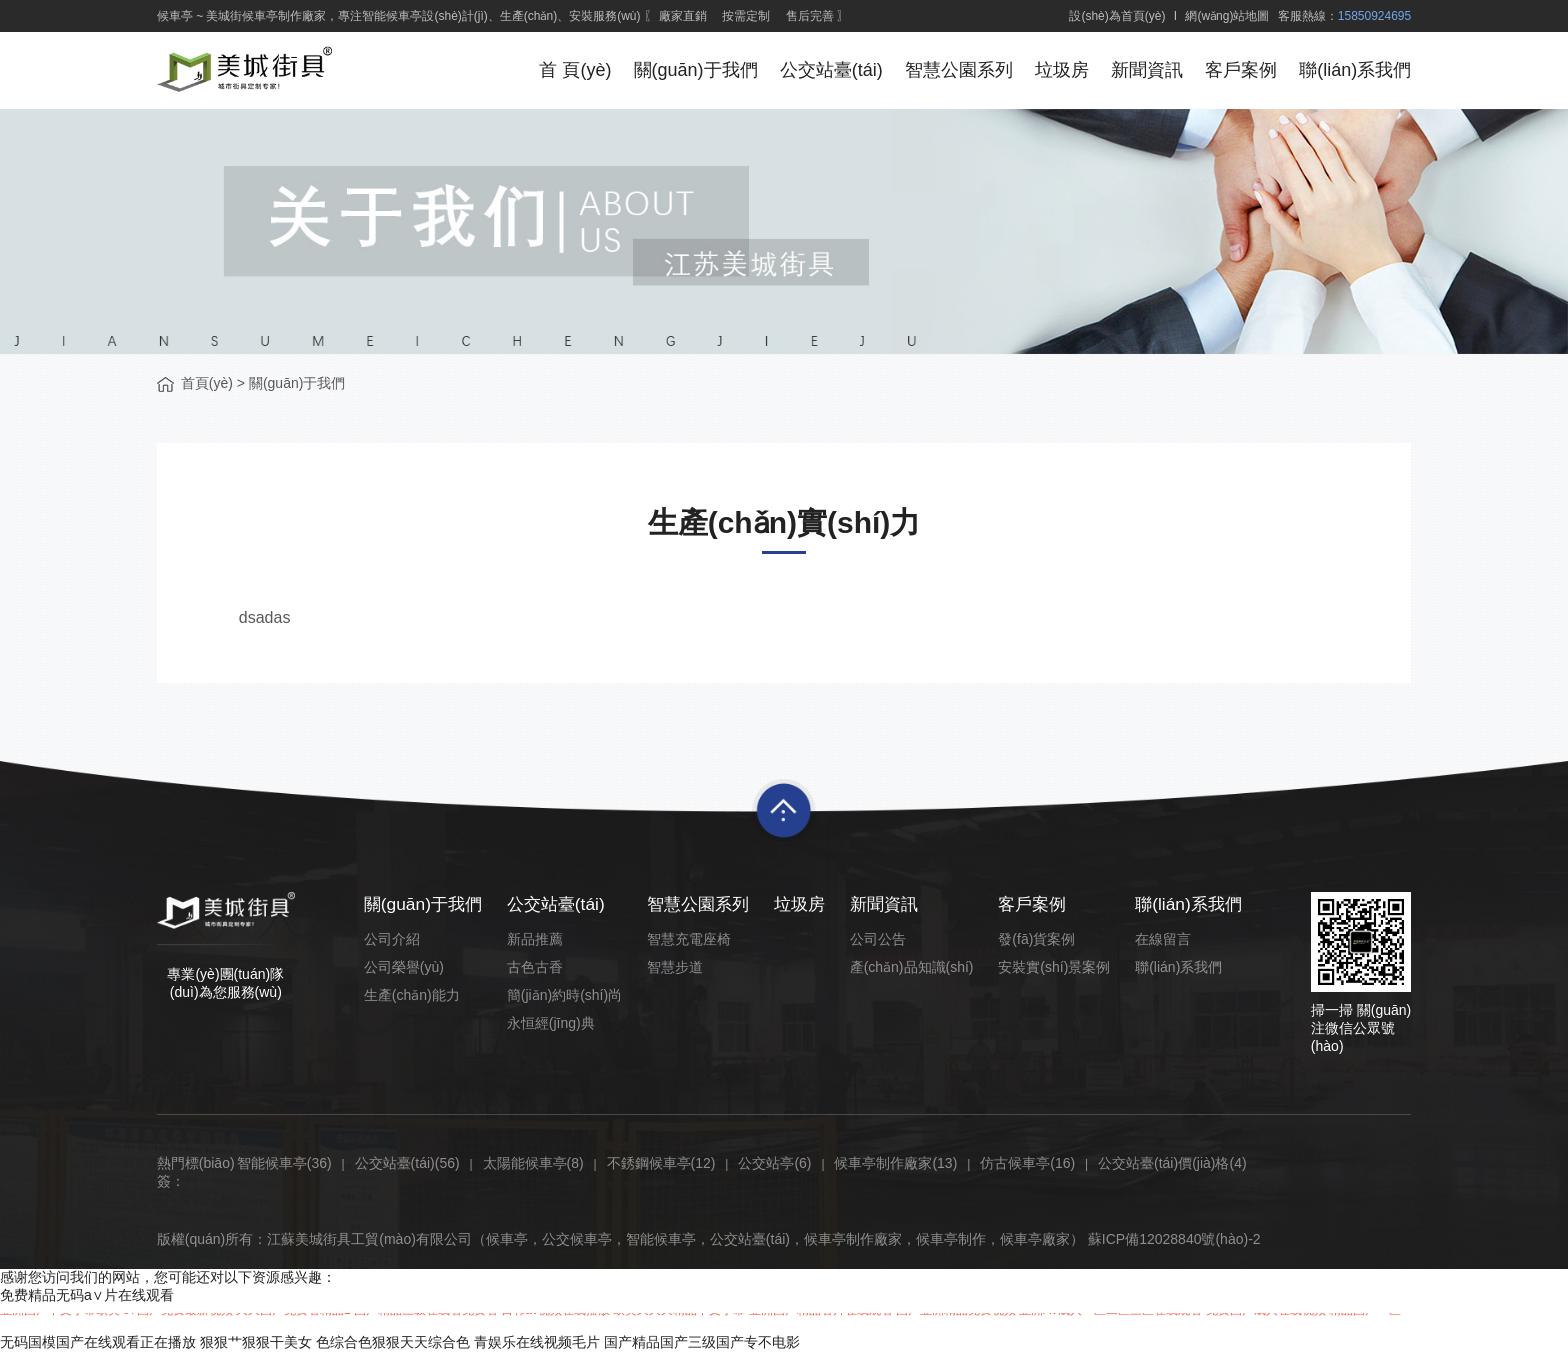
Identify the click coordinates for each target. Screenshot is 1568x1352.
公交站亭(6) (774, 1163)
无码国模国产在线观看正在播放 (98, 1342)
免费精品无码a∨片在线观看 (87, 1295)
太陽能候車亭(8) (533, 1163)
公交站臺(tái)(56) (407, 1163)
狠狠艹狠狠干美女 (256, 1342)
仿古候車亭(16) (1027, 1163)
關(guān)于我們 (690, 70)
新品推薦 (537, 939)
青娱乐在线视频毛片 (537, 1342)
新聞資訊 (1145, 70)
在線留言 (1158, 939)
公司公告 (879, 939)
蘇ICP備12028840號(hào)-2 (1174, 1239)
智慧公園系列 (955, 70)
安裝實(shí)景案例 (1052, 967)
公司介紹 (392, 939)
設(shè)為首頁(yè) (1117, 16)
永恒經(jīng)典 (553, 1023)
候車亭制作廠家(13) (895, 1163)
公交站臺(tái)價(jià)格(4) (1172, 1163)
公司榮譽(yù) (404, 967)
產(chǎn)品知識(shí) (913, 967)
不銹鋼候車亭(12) (661, 1163)
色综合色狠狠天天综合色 (393, 1342)
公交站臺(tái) (826, 70)
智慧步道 (674, 967)
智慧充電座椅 (688, 939)
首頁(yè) (207, 383)
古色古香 (537, 967)
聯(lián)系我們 (1355, 70)
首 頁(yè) (569, 70)
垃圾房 (1059, 70)
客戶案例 (1240, 70)
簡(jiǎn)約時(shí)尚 (566, 995)
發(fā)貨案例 (1034, 939)
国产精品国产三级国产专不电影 (702, 1342)
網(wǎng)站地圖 (1227, 16)
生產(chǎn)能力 (412, 995)
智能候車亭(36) (284, 1163)
